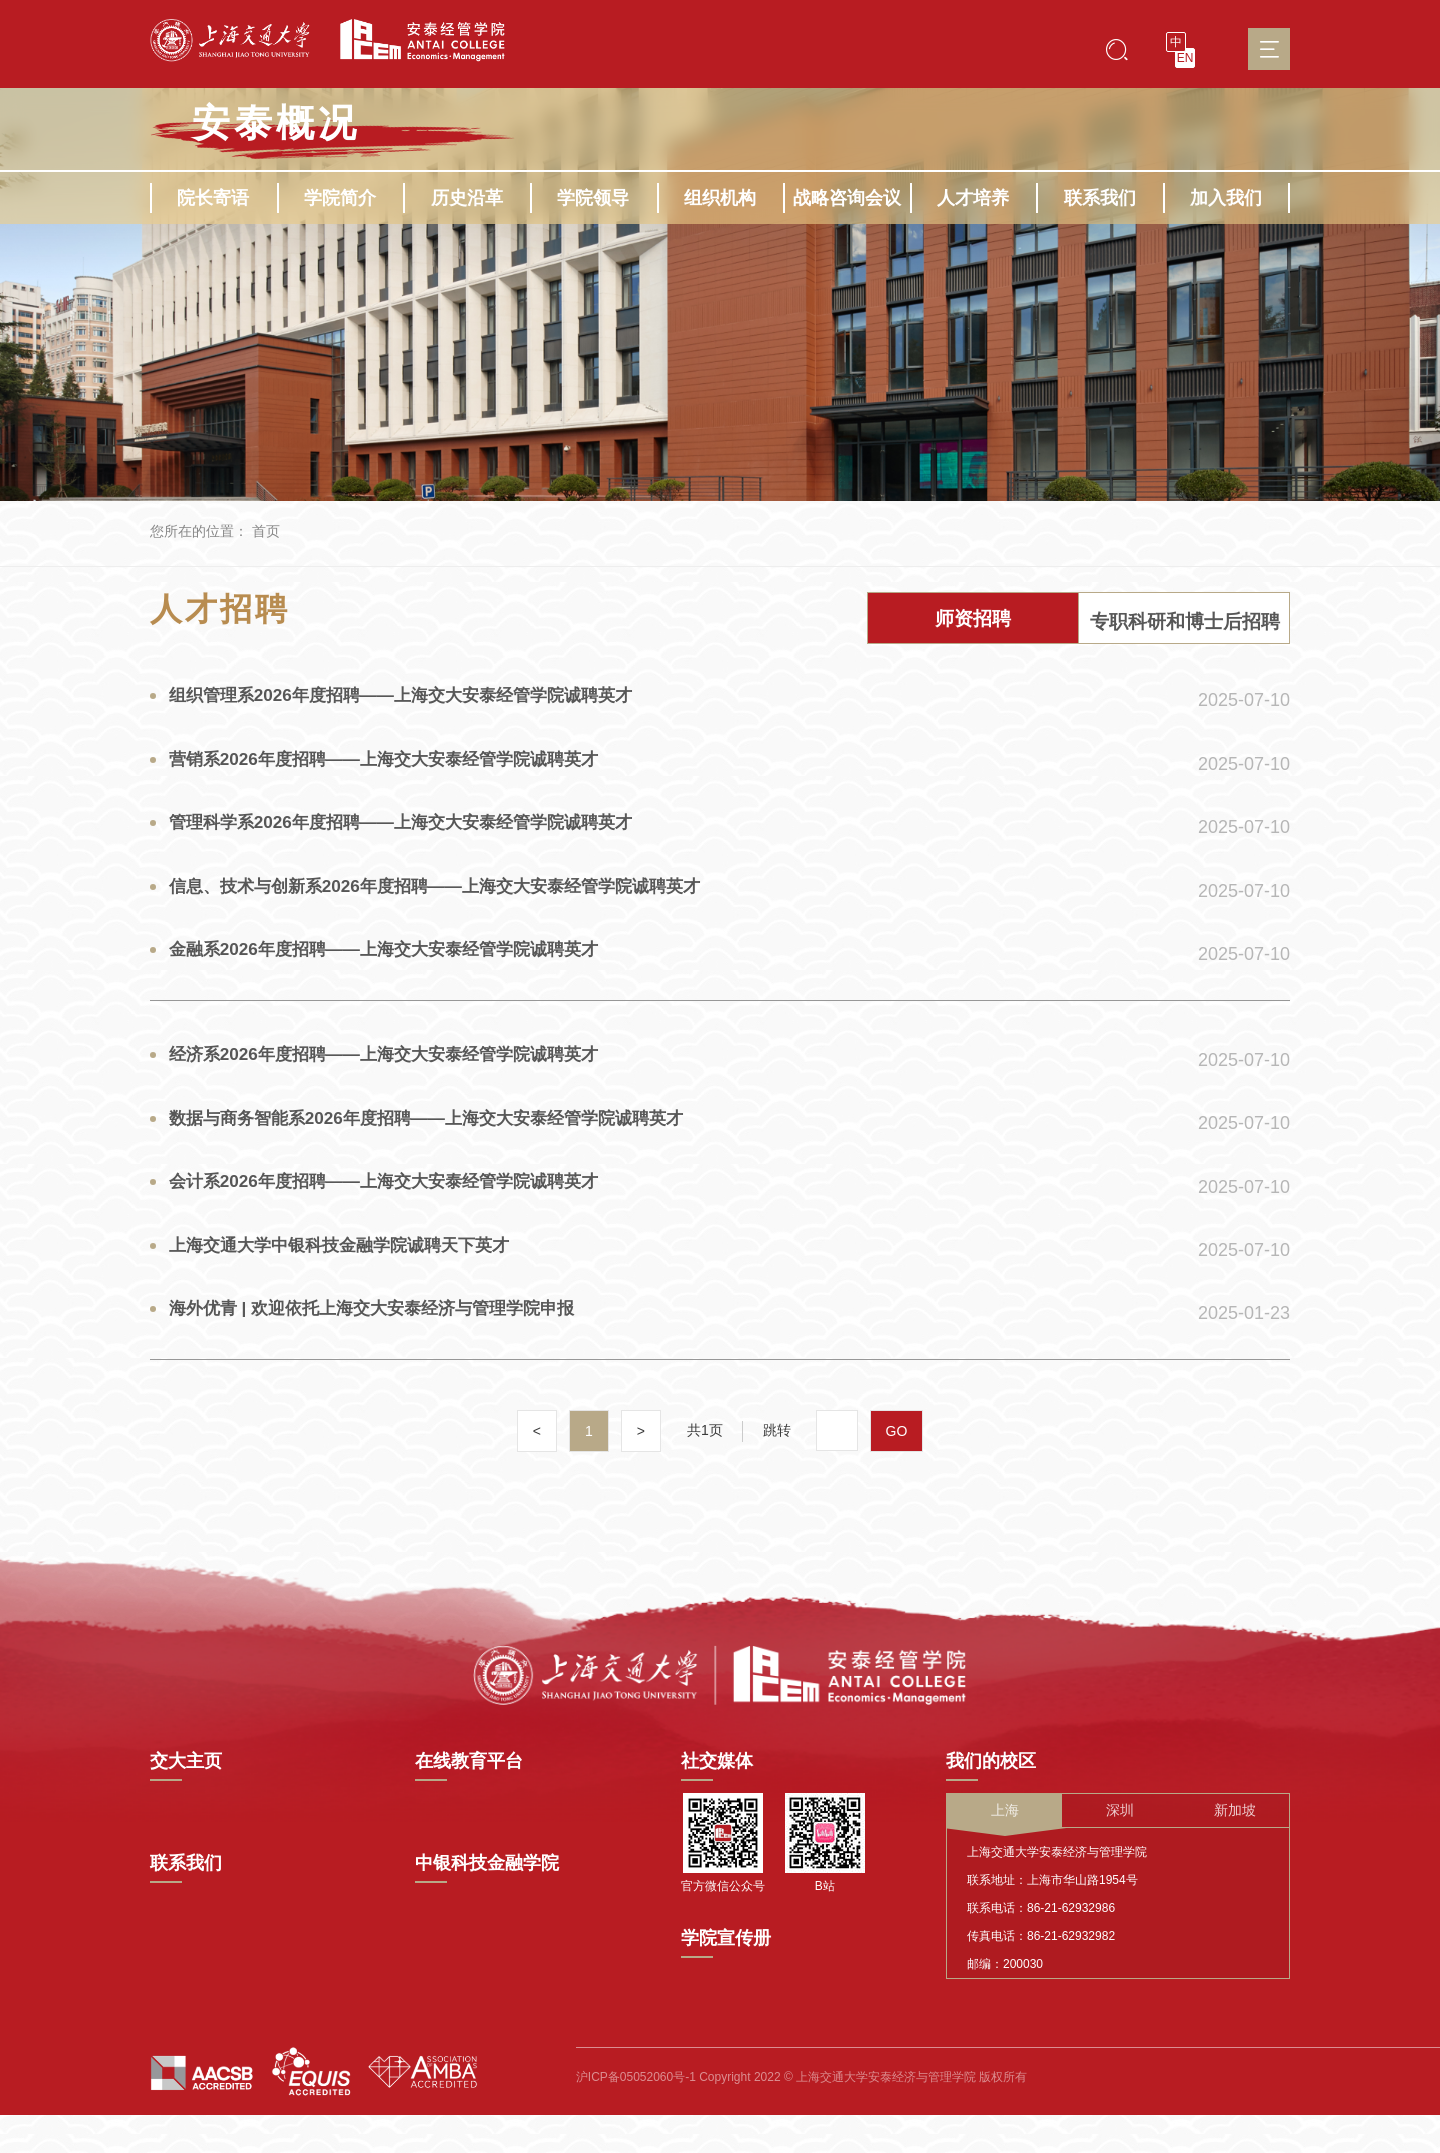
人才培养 (973, 198)
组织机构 (720, 198)
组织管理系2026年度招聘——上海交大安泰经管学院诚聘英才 (415, 702)
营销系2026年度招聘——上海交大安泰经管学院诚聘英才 (397, 769)
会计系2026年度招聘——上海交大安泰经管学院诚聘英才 (397, 1217)
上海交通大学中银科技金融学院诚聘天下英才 (350, 1284)
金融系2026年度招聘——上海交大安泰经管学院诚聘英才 (397, 970)
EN (1185, 58)
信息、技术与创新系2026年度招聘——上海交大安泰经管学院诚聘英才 (451, 903)
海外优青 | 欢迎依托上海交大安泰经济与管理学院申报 (384, 1351)
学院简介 (340, 198)
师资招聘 (973, 621)
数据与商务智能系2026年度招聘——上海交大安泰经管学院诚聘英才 (442, 1150)
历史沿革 (467, 198)
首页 (266, 531)
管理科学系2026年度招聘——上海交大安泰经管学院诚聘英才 (415, 836)
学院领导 (593, 198)
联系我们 (1100, 198)
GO (897, 1477)
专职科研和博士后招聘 (1185, 621)
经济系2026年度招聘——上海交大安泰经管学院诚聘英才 (397, 1083)
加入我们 (1226, 198)
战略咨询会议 (847, 198)
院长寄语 (213, 198)
